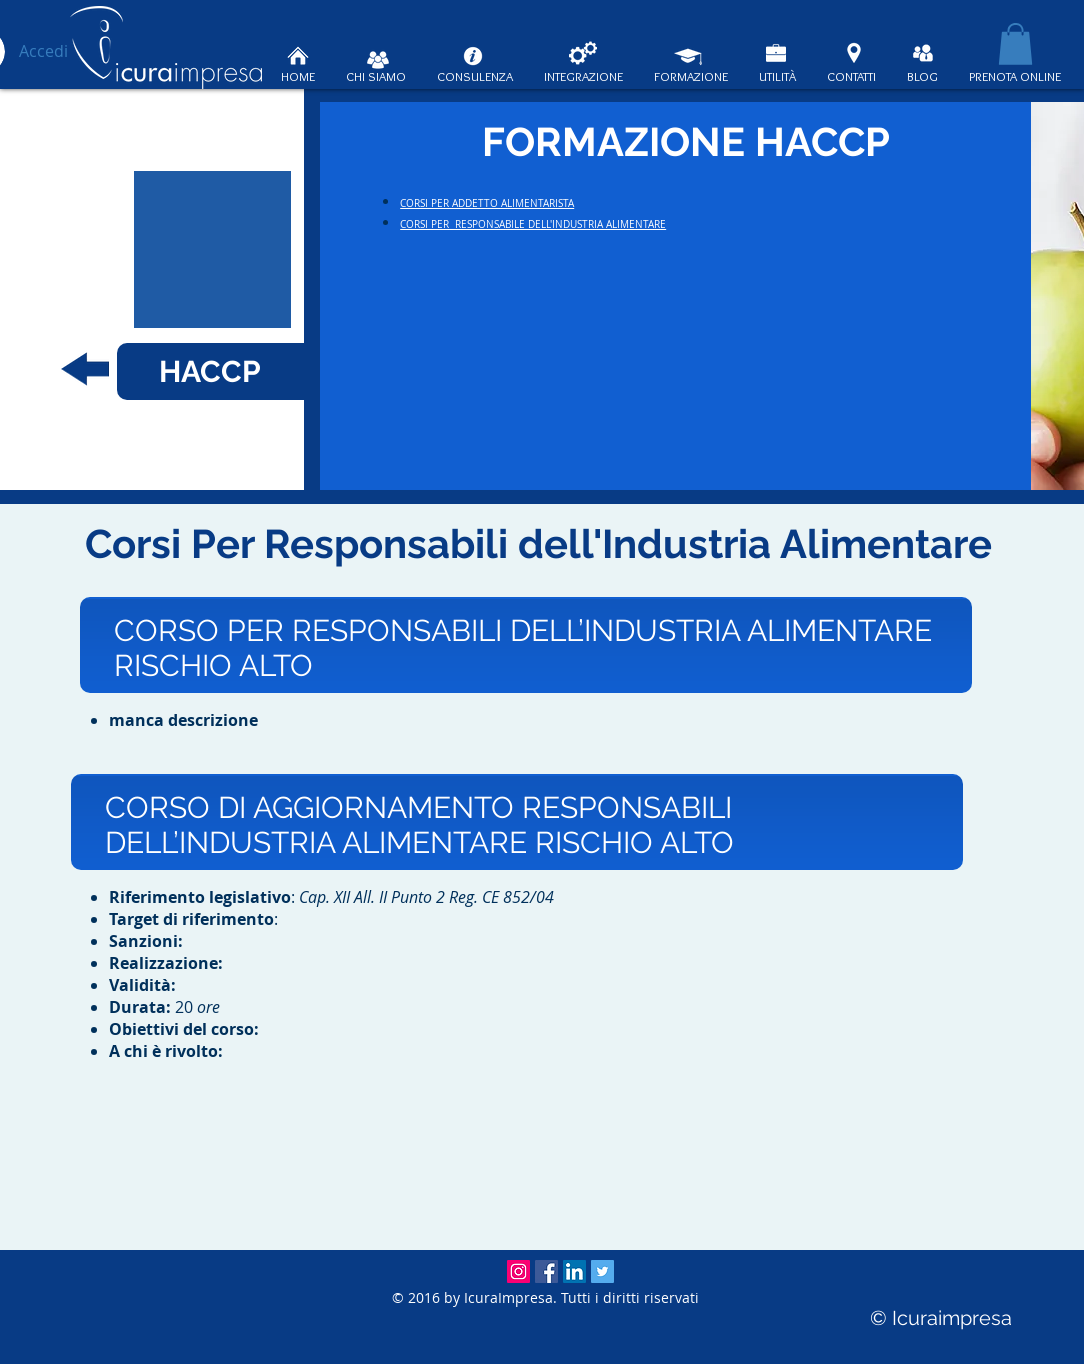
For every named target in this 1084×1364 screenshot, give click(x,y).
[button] (1015, 44)
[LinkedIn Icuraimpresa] (574, 1271)
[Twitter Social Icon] (602, 1271)
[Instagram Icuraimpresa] (518, 1271)
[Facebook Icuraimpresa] (546, 1271)
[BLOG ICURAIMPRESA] (923, 53)
